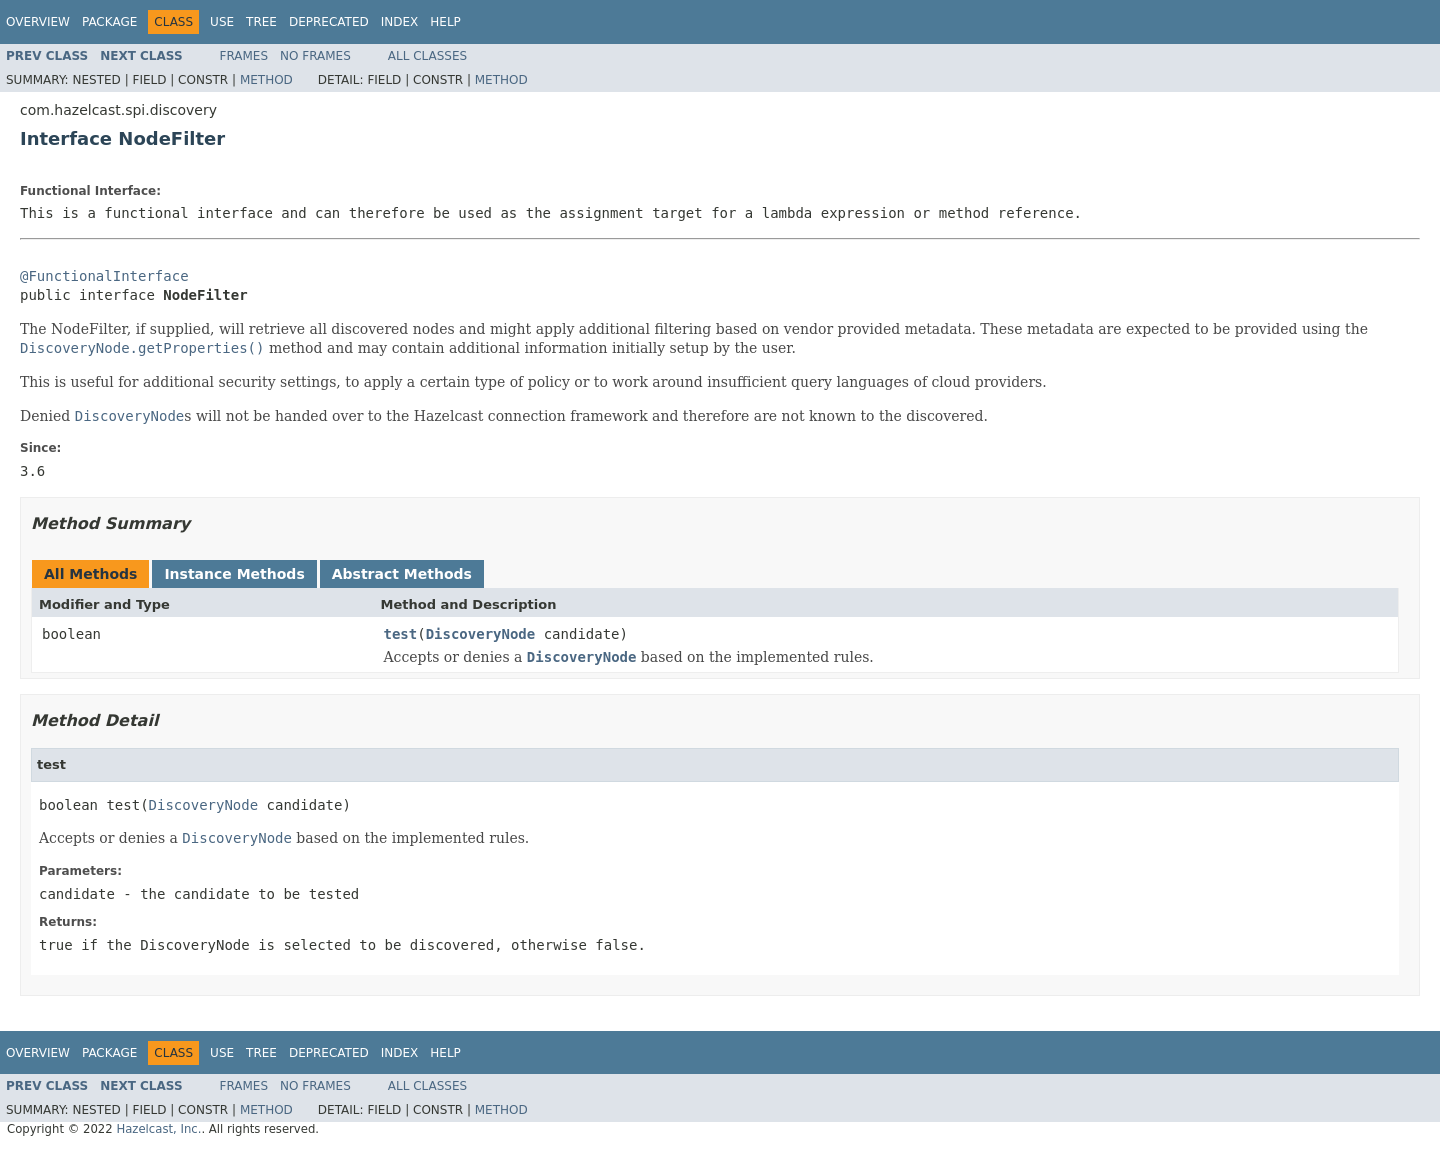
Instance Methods (234, 574)
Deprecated (329, 22)
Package (109, 22)
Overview (38, 22)
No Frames (315, 56)
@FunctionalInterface (104, 276)
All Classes (427, 56)
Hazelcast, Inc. (158, 1129)
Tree (261, 22)
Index (400, 22)
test (401, 634)
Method (266, 80)
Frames (244, 56)
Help (445, 22)
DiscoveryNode (481, 634)
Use (222, 22)
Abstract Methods (402, 574)
